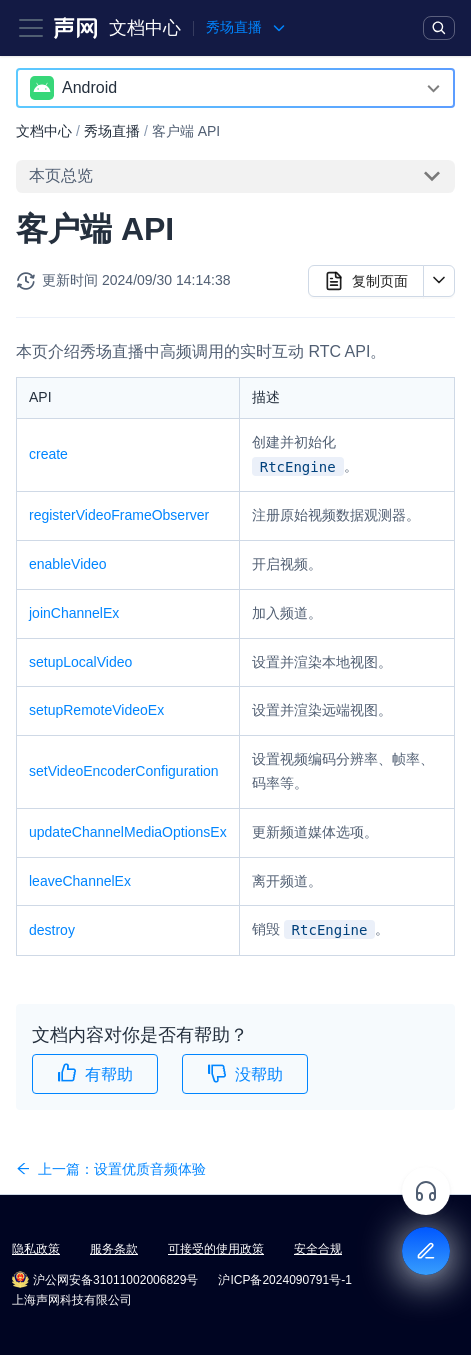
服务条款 (114, 1249)
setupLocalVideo (80, 662)
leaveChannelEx (80, 881)
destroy (52, 930)
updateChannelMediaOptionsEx (128, 832)
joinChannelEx (74, 613)
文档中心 (145, 28)
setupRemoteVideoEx (96, 710)
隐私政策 (36, 1249)
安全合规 (318, 1249)
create (48, 454)
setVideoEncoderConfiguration (124, 771)
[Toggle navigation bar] (31, 28)
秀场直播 (112, 131)
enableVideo (68, 564)
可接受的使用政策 (216, 1249)
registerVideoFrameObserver (119, 515)
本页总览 (61, 175)
